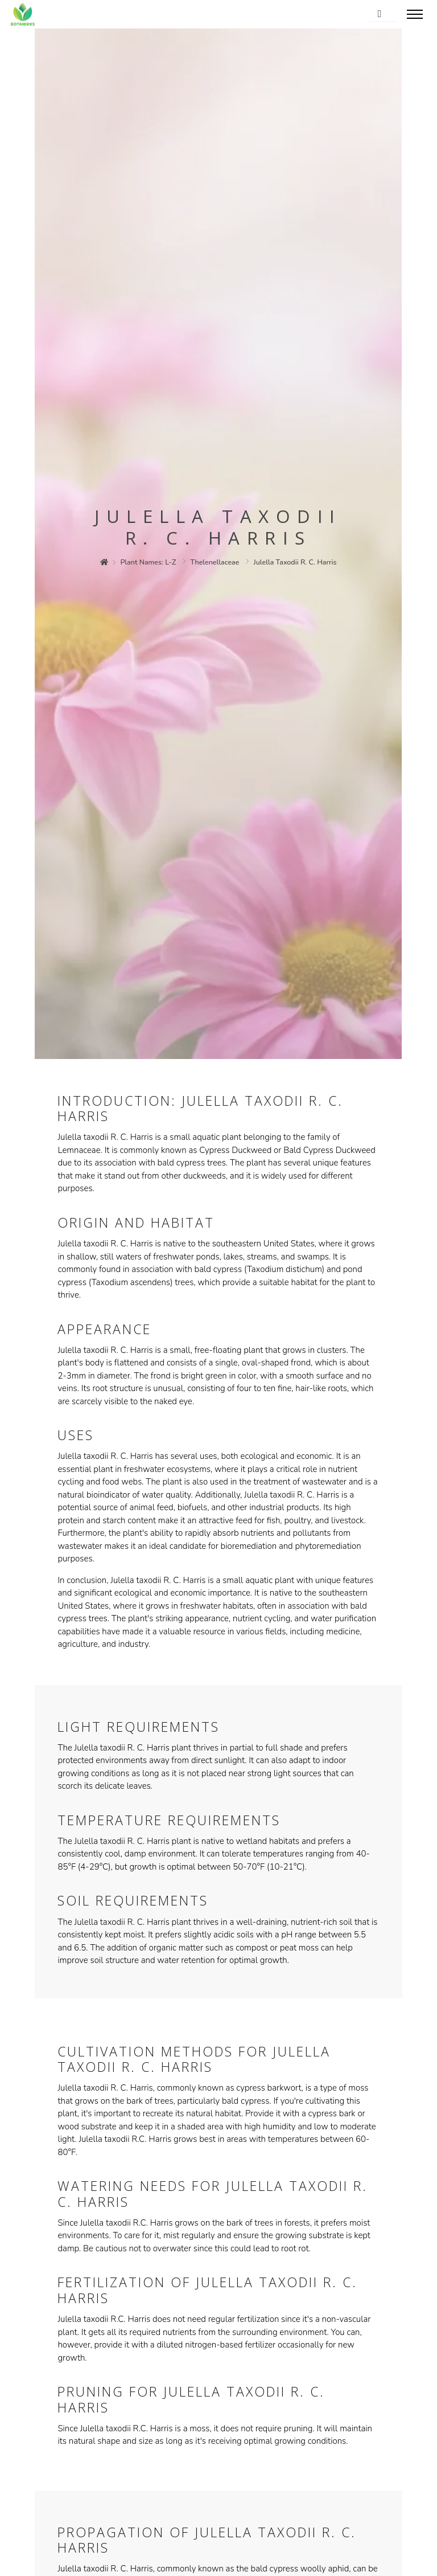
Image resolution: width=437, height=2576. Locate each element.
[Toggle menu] (414, 14)
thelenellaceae (215, 562)
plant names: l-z (148, 562)
